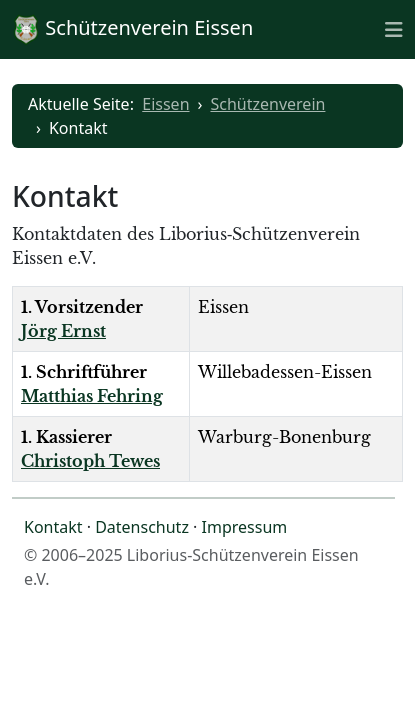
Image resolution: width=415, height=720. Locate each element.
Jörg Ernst (63, 331)
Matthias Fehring (92, 396)
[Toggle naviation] (394, 29)
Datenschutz (142, 527)
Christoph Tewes (90, 461)
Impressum (245, 527)
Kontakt (53, 527)
